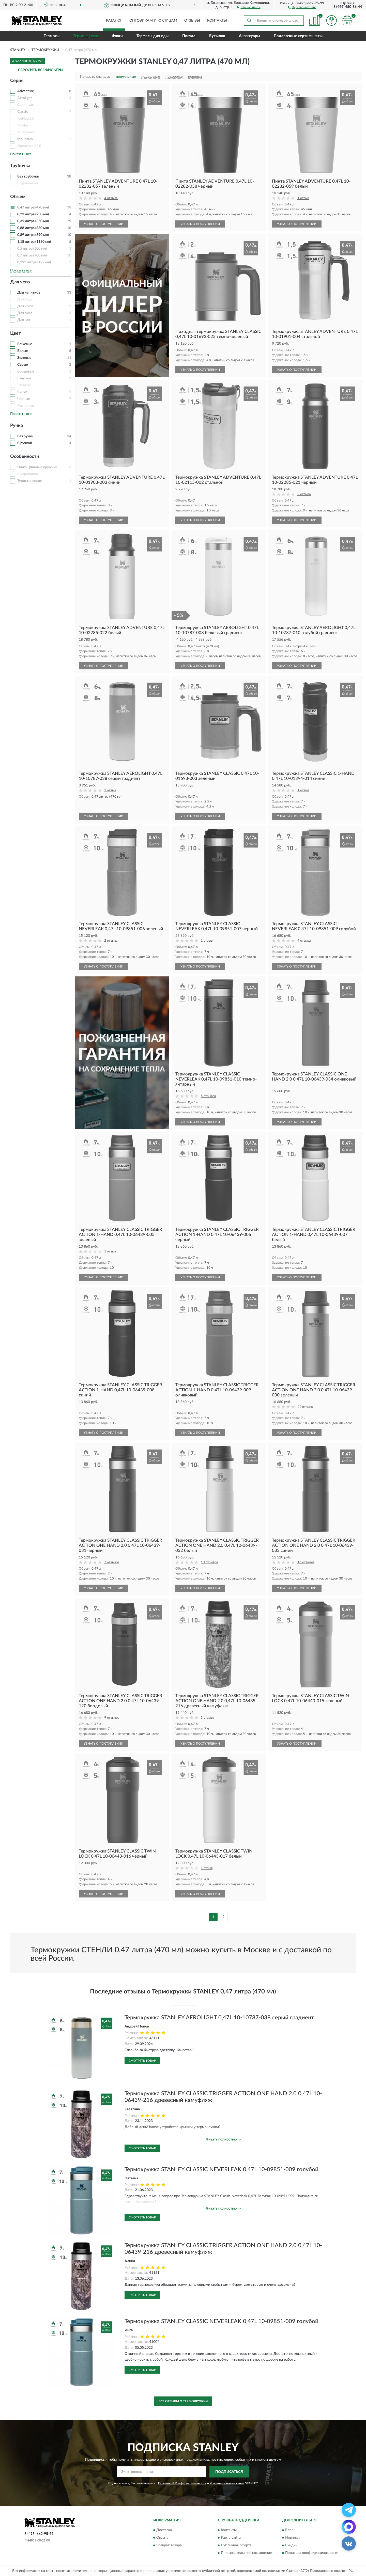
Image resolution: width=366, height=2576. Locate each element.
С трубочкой (27, 183)
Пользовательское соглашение (246, 2553)
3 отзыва (207, 1717)
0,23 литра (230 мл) (33, 214)
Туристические (29, 481)
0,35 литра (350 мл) (33, 221)
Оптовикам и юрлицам (153, 20)
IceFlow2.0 (25, 118)
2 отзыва (304, 494)
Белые (22, 351)
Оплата (162, 2538)
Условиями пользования (227, 2483)
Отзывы (192, 20)
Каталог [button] (114, 20)
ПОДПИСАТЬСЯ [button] (229, 2472)
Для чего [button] (20, 282)
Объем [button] (17, 197)
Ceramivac (25, 105)
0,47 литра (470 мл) (33, 207)
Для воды (25, 299)
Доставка (164, 2530)
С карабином (28, 474)
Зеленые (24, 358)
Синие (22, 392)
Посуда (188, 36)
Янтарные (25, 406)
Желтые (24, 385)
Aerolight (24, 98)
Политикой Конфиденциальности (182, 2483)
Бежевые (24, 344)
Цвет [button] (15, 333)
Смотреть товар (142, 2060)
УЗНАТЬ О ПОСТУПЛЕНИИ (103, 224)
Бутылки (217, 36)
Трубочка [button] (20, 166)
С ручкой (24, 443)
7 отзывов (111, 1562)
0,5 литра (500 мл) (32, 248)
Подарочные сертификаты (298, 36)
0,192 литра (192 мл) (34, 262)
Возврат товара (169, 2545)
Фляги (117, 36)
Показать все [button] (21, 154)
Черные (23, 399)
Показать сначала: (95, 76)
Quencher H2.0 (29, 146)
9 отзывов (111, 1717)
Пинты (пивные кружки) (37, 467)
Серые (22, 364)
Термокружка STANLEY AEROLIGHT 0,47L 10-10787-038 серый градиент (219, 2017)
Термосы (51, 36)
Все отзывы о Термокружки (183, 2401)
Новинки (292, 2538)
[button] (302, 6)
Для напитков (28, 292)
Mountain (25, 139)
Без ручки (25, 436)
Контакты (217, 20)
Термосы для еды (152, 36)
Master (22, 125)
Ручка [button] (16, 425)
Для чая (23, 320)
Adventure (25, 91)
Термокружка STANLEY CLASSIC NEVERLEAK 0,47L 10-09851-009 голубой (221, 2169)
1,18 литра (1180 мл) (34, 242)
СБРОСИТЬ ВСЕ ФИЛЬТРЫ (40, 70)
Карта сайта (231, 2538)
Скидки (291, 2545)
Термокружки (85, 36)
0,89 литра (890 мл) (33, 235)
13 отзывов (209, 1562)
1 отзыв (303, 198)
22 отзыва (305, 1407)
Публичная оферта (236, 2545)
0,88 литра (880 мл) (33, 228)
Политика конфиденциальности (311, 2553)
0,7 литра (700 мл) (32, 255)
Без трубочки (28, 176)
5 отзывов (208, 1096)
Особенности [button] (24, 456)
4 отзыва (111, 198)
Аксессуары (249, 36)
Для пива (24, 313)
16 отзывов (305, 1562)
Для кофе (25, 306)
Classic (22, 112)
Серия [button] (16, 80)
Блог (289, 2530)
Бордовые (25, 371)
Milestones (25, 132)
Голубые (24, 378)
